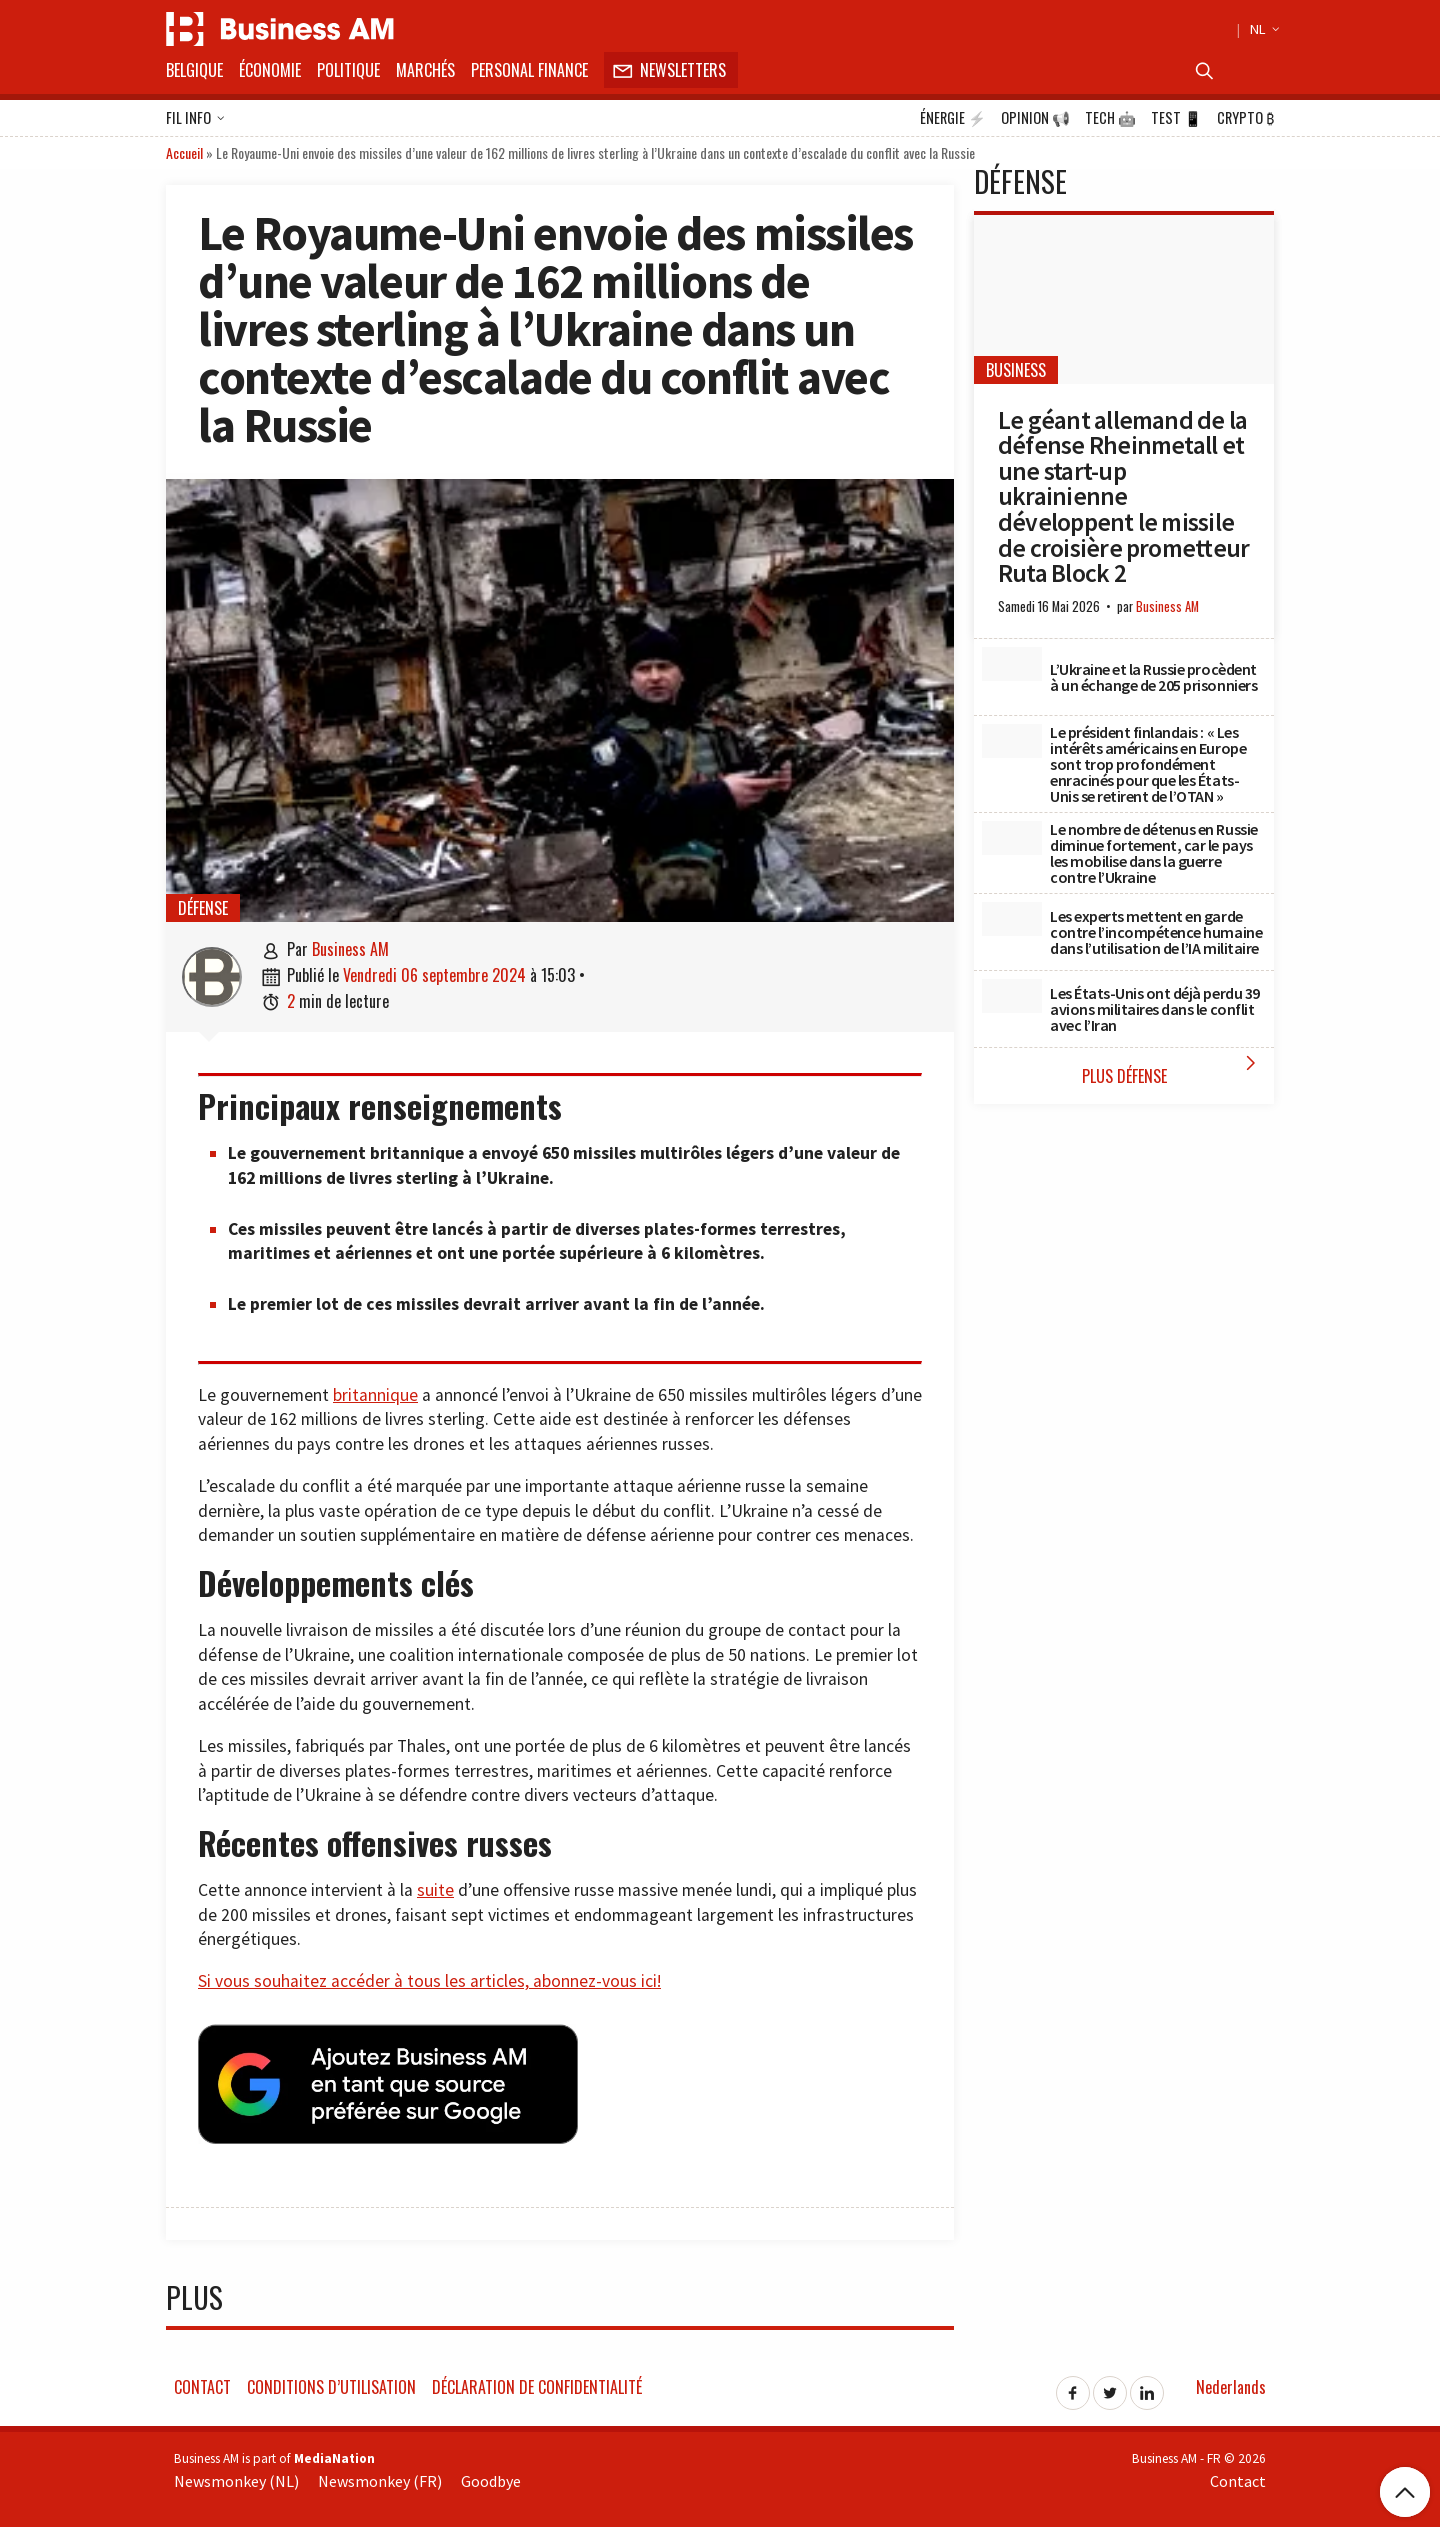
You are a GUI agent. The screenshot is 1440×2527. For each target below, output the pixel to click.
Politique (348, 70)
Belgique (194, 70)
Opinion (1035, 118)
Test (1176, 118)
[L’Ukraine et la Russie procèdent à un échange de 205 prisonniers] (1012, 664)
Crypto (1245, 118)
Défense (203, 908)
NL (1262, 29)
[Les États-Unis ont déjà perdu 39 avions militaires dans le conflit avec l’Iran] (1012, 996)
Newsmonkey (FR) (380, 2476)
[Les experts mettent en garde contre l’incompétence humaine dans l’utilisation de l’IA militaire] (1012, 919)
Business (1016, 370)
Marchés (425, 70)
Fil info (195, 119)
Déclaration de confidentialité (537, 2381)
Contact (202, 2381)
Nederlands (1231, 2381)
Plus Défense (1173, 1069)
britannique (375, 1395)
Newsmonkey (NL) (236, 2476)
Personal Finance (529, 70)
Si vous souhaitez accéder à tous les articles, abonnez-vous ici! (429, 1981)
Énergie (953, 118)
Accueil (184, 152)
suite (435, 1890)
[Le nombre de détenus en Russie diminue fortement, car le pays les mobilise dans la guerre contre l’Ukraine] (1012, 838)
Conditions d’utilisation (331, 2381)
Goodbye (491, 2476)
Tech (1110, 118)
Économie (270, 70)
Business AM (350, 949)
